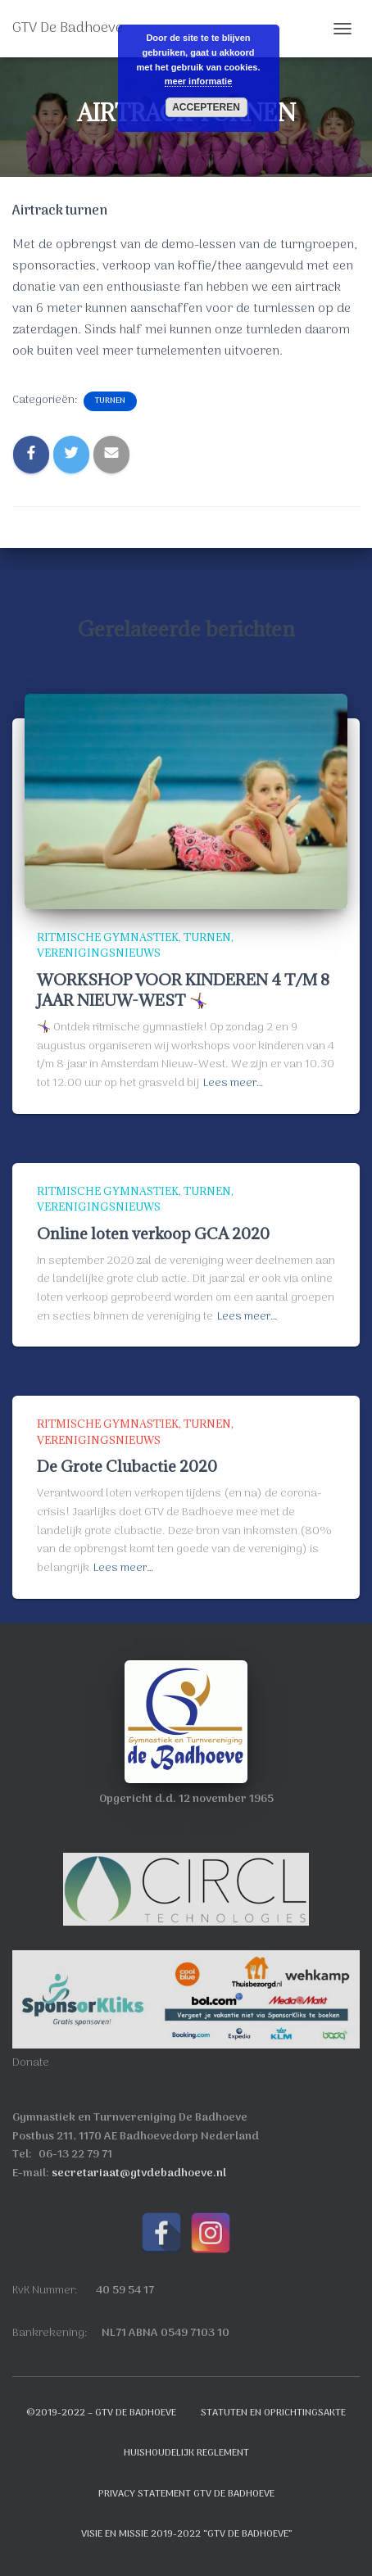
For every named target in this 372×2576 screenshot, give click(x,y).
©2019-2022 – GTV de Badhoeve (101, 2413)
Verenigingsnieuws (99, 952)
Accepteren (206, 107)
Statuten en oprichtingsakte (273, 2413)
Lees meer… (233, 1084)
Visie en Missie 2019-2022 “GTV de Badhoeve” (186, 2534)
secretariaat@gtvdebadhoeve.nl (139, 2173)
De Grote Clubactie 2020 (127, 1466)
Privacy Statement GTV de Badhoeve (186, 2494)
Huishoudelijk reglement (186, 2453)
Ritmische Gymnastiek (108, 937)
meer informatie (199, 81)
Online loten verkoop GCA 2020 (153, 1233)
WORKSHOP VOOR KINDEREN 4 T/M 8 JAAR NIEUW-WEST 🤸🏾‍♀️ (183, 990)
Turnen (110, 401)
